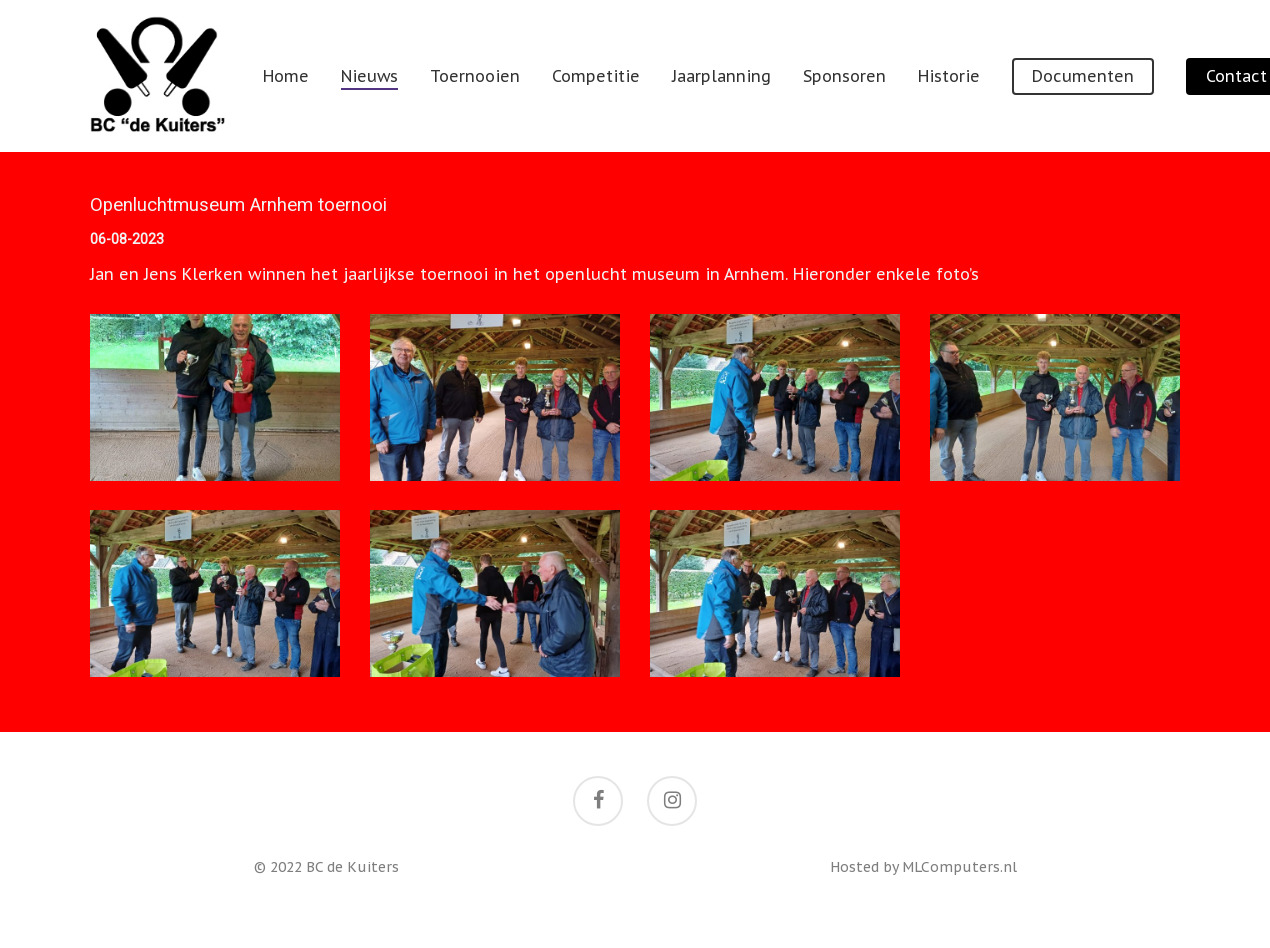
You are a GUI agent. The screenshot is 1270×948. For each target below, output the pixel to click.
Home (286, 76)
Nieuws (369, 76)
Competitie (596, 76)
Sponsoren (844, 76)
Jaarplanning (721, 76)
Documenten (1083, 76)
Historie (949, 76)
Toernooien (475, 76)
